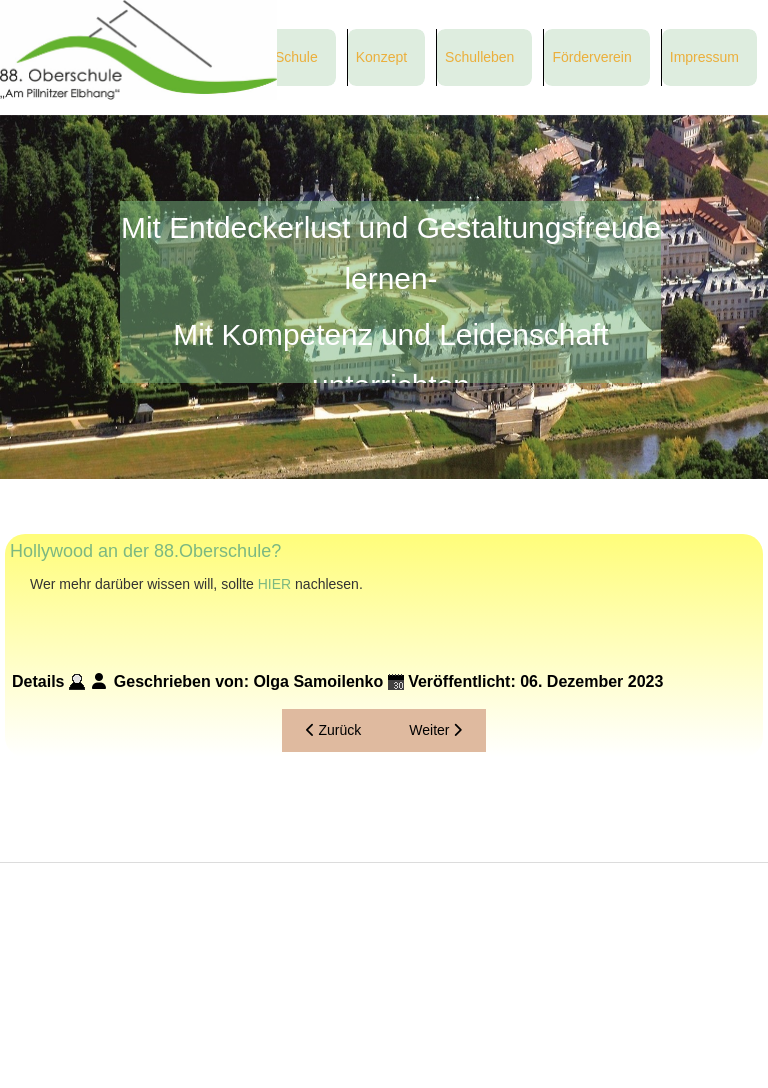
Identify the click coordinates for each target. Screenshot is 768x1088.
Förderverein (591, 57)
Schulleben (479, 57)
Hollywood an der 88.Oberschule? (145, 551)
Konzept (381, 57)
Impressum (704, 57)
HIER (274, 584)
